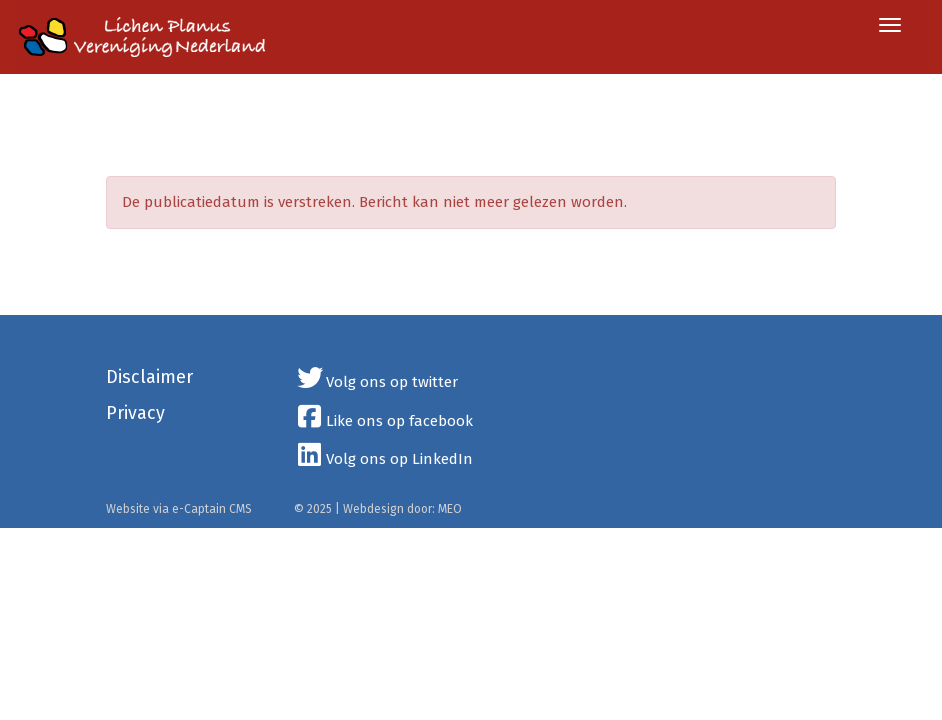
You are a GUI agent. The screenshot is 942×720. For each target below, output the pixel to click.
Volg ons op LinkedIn (384, 459)
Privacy (135, 413)
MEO (450, 509)
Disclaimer (149, 377)
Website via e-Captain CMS (179, 509)
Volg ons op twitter (376, 382)
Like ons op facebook (384, 421)
